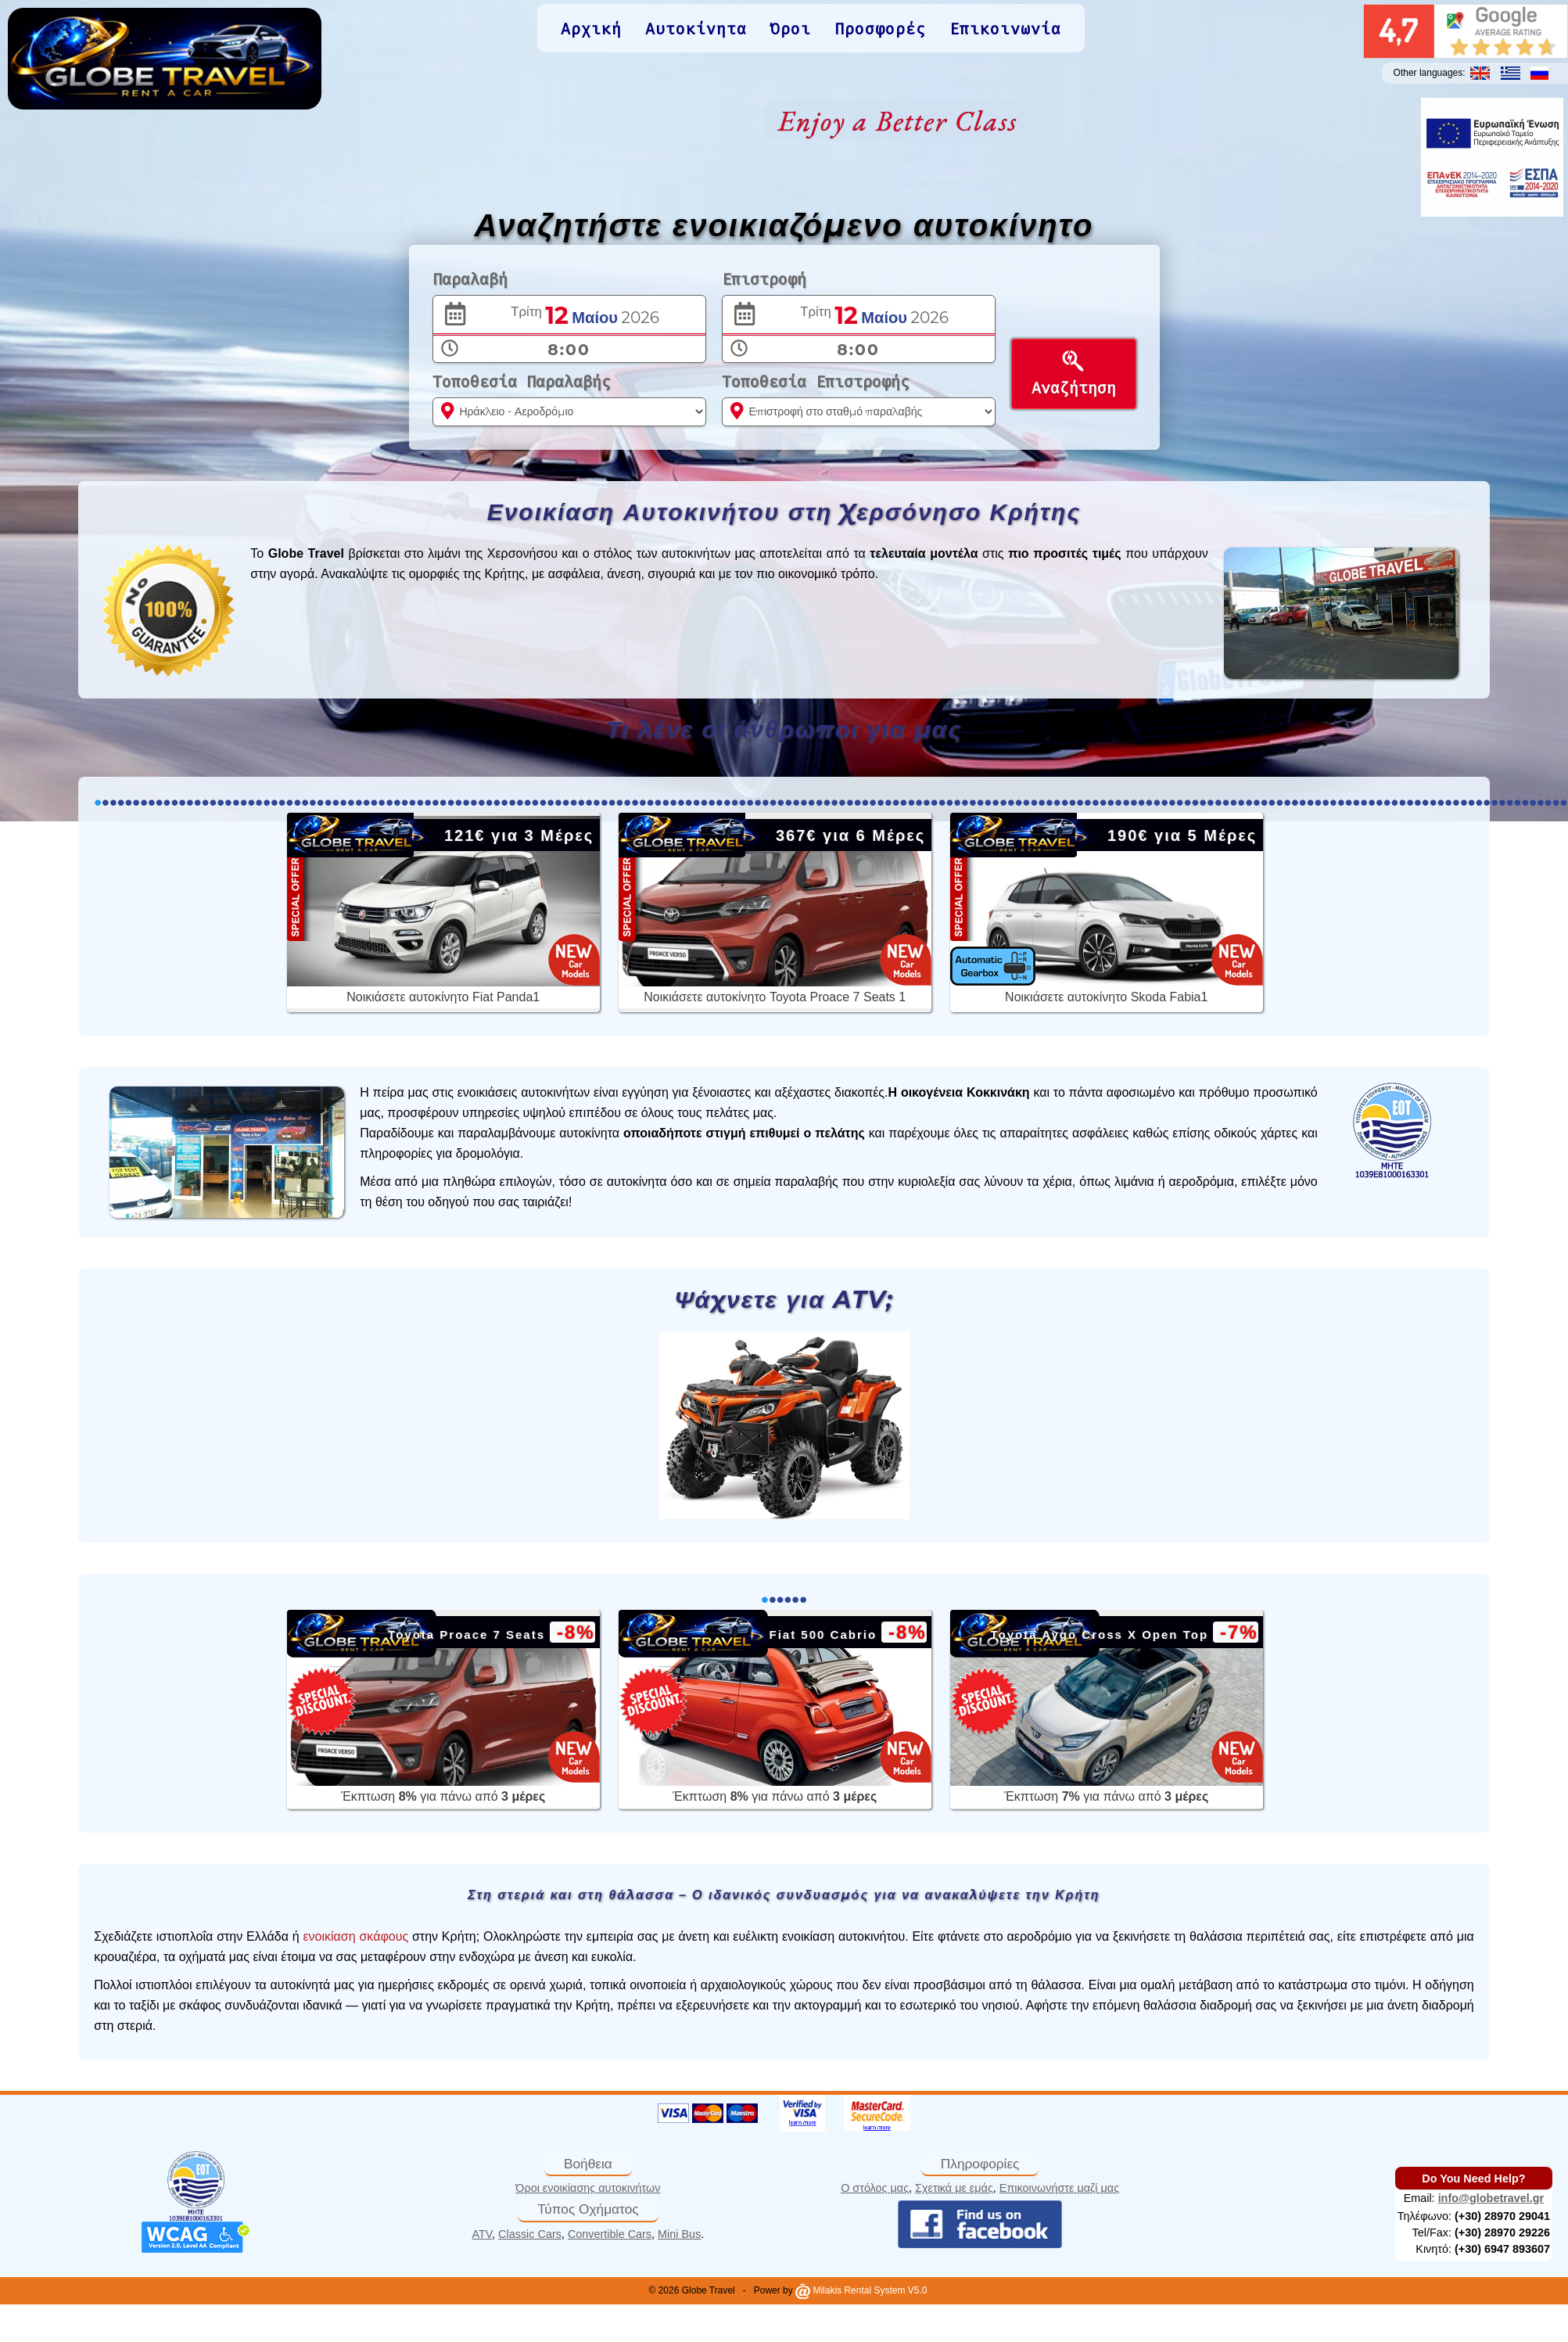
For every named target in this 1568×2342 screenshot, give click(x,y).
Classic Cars (530, 2234)
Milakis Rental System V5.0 (861, 2290)
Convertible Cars (609, 2234)
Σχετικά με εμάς (954, 2188)
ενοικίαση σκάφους (355, 1936)
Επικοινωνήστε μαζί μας (1059, 2188)
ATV (482, 2234)
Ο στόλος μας (875, 2188)
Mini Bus (679, 2234)
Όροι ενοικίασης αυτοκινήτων (587, 2188)
